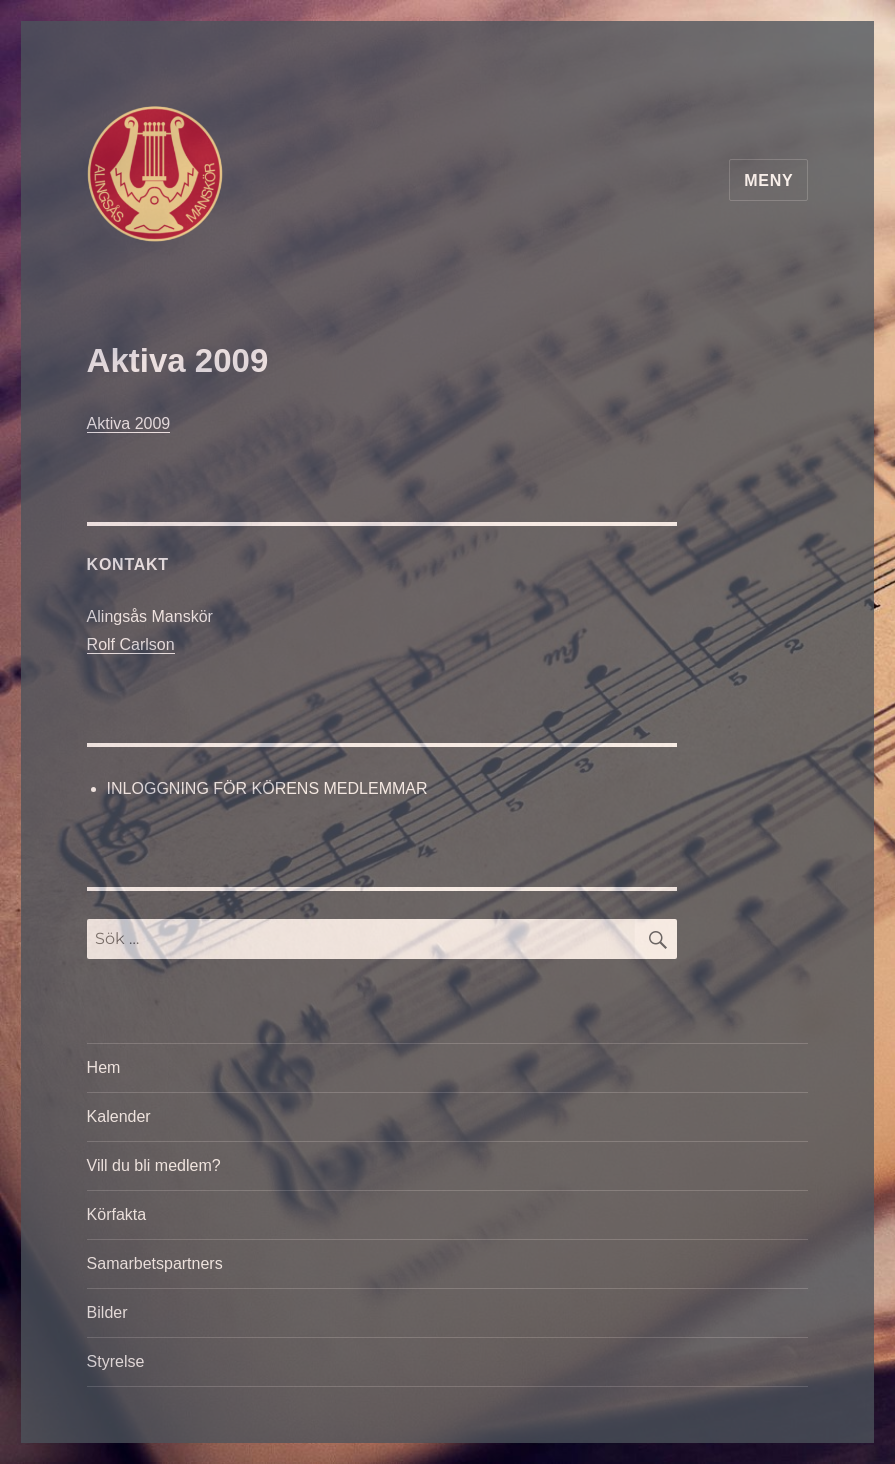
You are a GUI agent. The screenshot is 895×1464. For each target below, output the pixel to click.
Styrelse (116, 1361)
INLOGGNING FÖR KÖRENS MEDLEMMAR (267, 788)
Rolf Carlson (131, 644)
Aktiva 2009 (129, 423)
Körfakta (117, 1214)
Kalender (119, 1116)
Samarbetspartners (155, 1263)
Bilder (107, 1312)
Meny (768, 180)
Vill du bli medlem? (154, 1165)
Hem (104, 1067)
